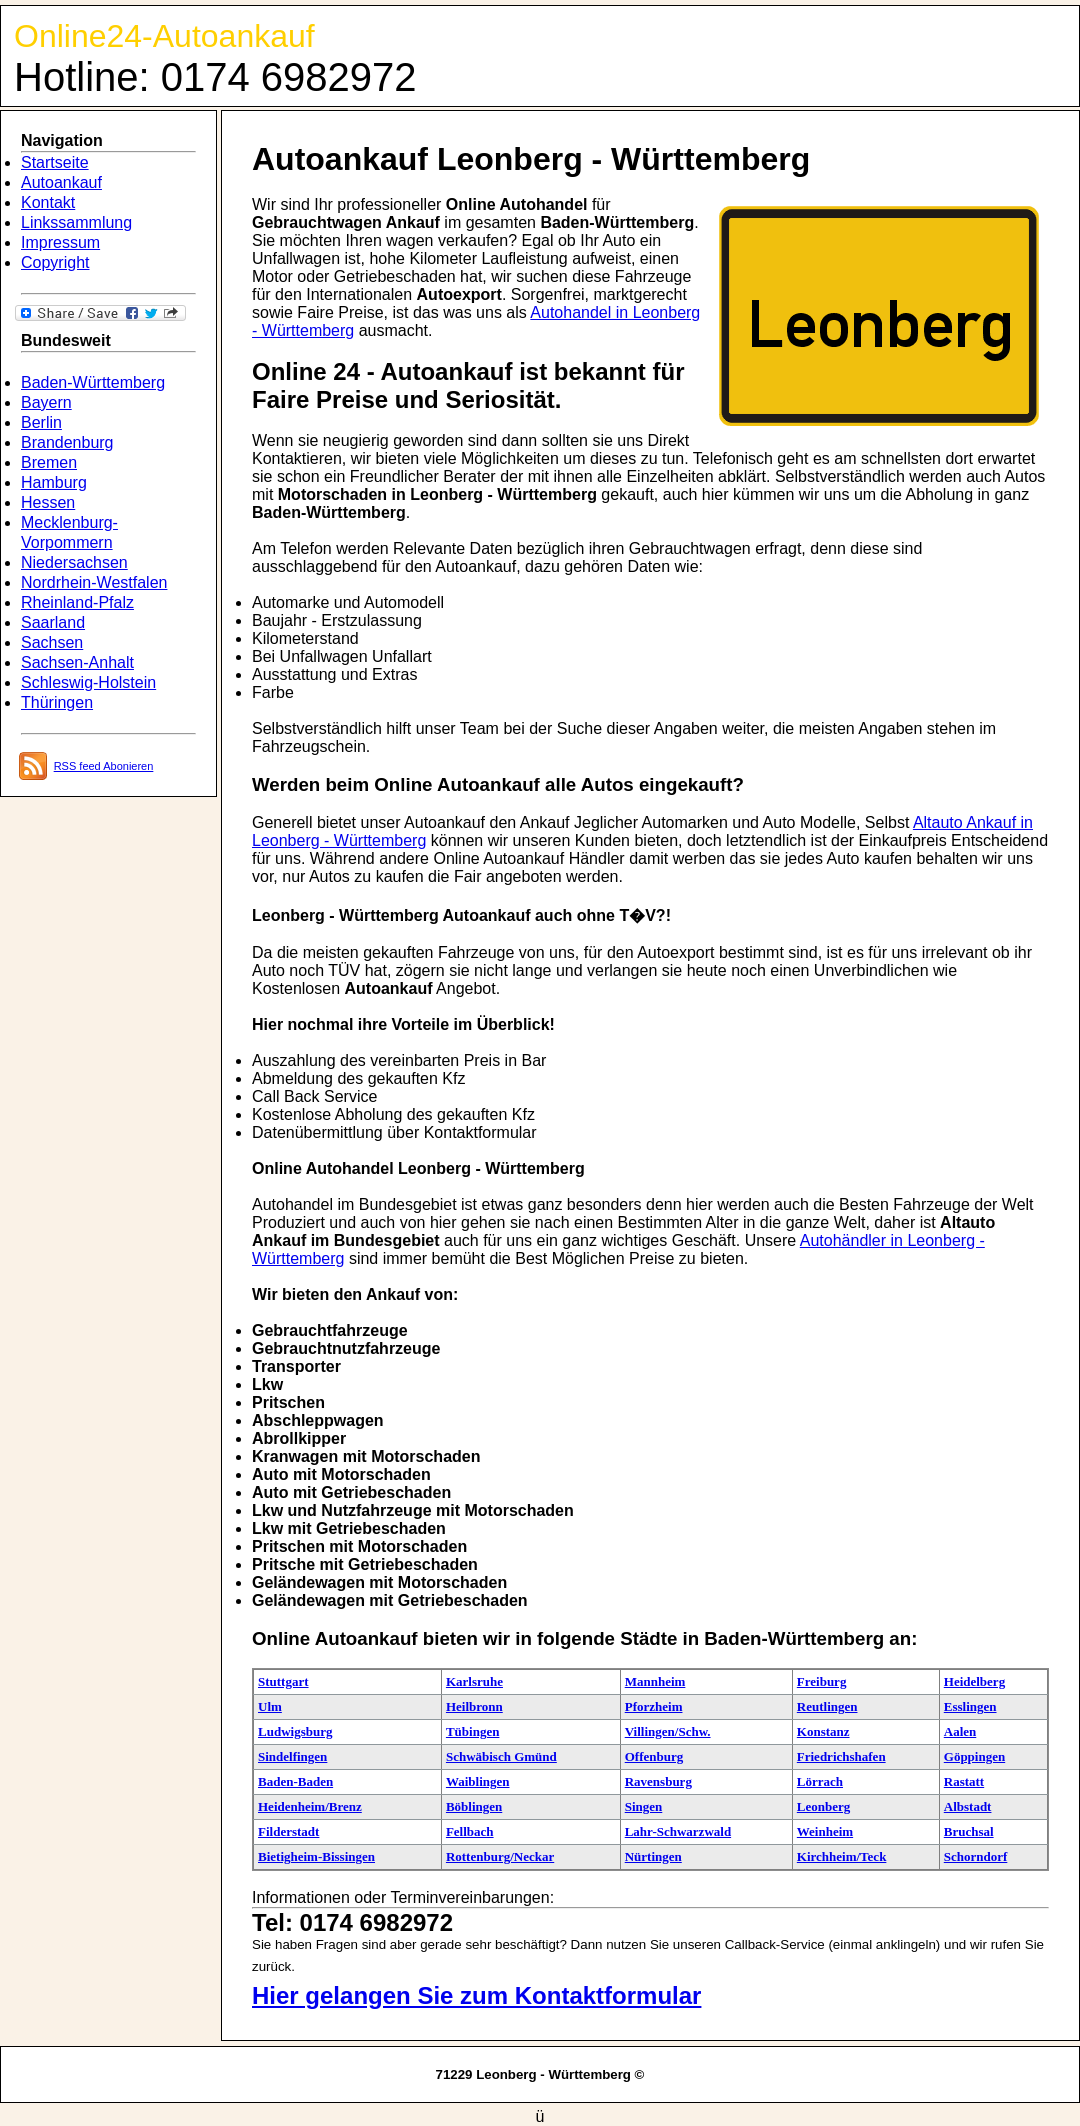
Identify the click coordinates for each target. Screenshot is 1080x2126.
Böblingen (474, 1806)
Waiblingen (478, 1781)
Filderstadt (288, 1831)
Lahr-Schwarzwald (678, 1831)
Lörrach (820, 1781)
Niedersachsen (74, 562)
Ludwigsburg (295, 1731)
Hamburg (54, 482)
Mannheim (655, 1681)
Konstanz (823, 1731)
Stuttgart (283, 1681)
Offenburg (654, 1756)
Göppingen (974, 1756)
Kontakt (48, 202)
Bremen (49, 462)
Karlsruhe (474, 1681)
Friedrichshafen (841, 1756)
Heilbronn (474, 1706)
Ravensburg (658, 1781)
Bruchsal (969, 1831)
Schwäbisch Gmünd (501, 1756)
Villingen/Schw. (668, 1731)
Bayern (46, 402)
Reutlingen (827, 1706)
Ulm (270, 1706)
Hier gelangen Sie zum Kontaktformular (476, 1995)
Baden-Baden (295, 1781)
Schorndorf (976, 1856)
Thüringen (57, 702)
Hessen (48, 502)
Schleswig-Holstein (88, 682)
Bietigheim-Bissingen (316, 1856)
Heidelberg (974, 1681)
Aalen (960, 1731)
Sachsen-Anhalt (77, 662)
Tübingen (472, 1731)
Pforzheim (654, 1706)
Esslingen (970, 1706)
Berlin (41, 422)
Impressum (60, 242)
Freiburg (822, 1681)
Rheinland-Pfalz (77, 602)
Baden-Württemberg (93, 382)
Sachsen (52, 642)
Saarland (53, 622)
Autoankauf (61, 182)
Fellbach (470, 1831)
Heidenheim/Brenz (310, 1806)
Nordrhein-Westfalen (94, 582)
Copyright (55, 262)
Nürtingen (653, 1856)
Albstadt (968, 1806)
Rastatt (964, 1781)
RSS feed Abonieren (104, 766)
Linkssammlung (76, 222)
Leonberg (823, 1806)
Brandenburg (67, 442)
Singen (644, 1806)
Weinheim (825, 1831)
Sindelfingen (292, 1756)
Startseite (55, 162)
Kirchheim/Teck (842, 1856)
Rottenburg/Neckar (500, 1856)
